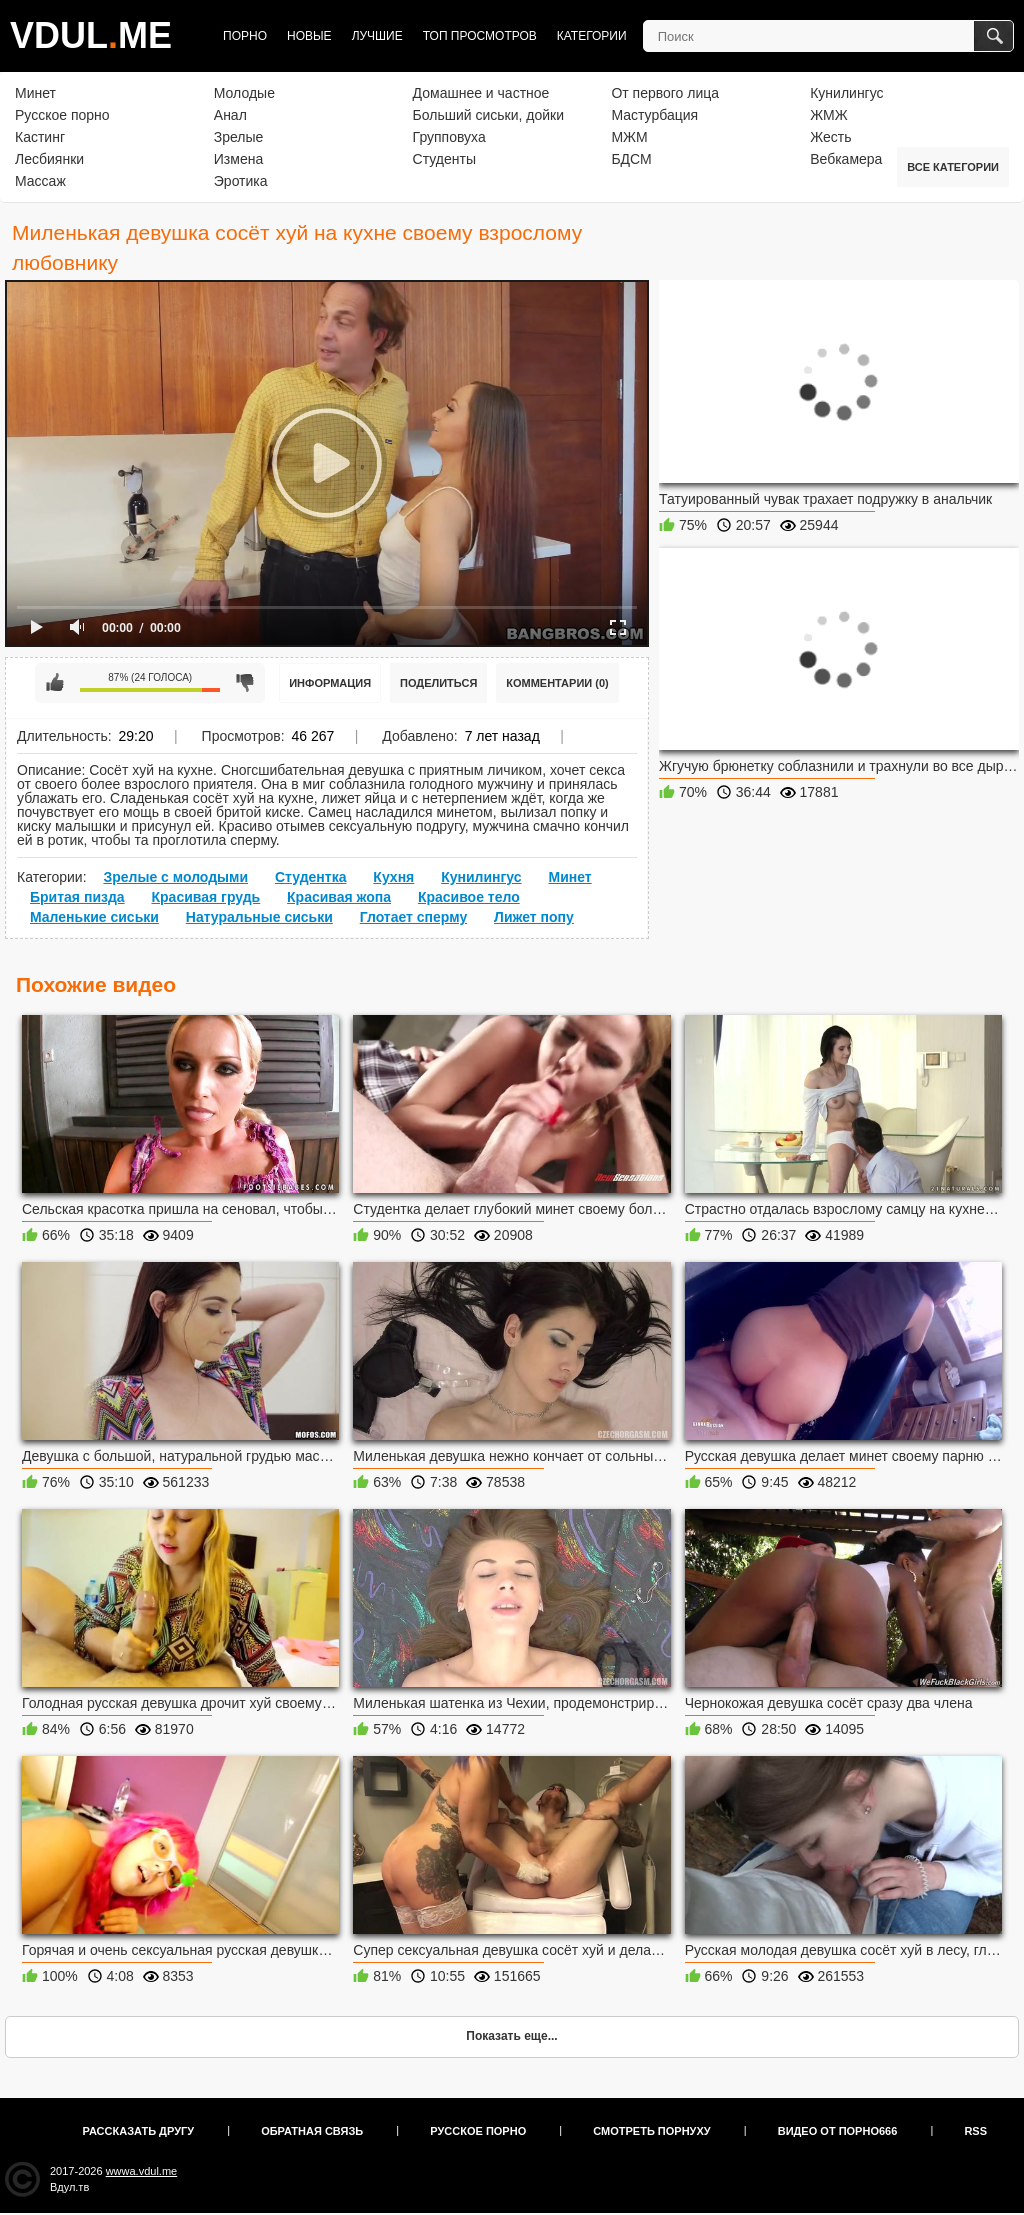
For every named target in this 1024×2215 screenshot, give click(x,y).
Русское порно (62, 115)
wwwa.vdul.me (142, 2171)
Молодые (244, 93)
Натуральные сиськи (259, 917)
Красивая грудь (206, 897)
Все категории (953, 167)
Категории (592, 36)
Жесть (830, 137)
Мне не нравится (245, 683)
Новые (309, 36)
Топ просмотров (480, 36)
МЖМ (629, 137)
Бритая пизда (77, 897)
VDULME (91, 35)
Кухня (393, 877)
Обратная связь (312, 2131)
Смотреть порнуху (651, 2131)
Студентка (311, 877)
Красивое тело (469, 897)
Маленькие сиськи (94, 917)
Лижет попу (534, 917)
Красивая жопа (339, 897)
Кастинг (40, 137)
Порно (245, 36)
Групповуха (449, 137)
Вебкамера (846, 159)
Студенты (444, 159)
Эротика (241, 181)
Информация (330, 683)
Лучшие (377, 36)
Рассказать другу (139, 2131)
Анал (230, 115)
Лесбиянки (49, 159)
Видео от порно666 (838, 2131)
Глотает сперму (414, 917)
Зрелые (239, 137)
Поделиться (438, 683)
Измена (238, 159)
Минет (35, 93)
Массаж (40, 181)
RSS (975, 2131)
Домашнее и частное (481, 93)
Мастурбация (654, 115)
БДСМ (631, 159)
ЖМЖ (829, 115)
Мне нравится (55, 683)
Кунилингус (846, 93)
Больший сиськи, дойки (488, 115)
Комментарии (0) (557, 683)
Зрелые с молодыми (175, 877)
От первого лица (665, 93)
